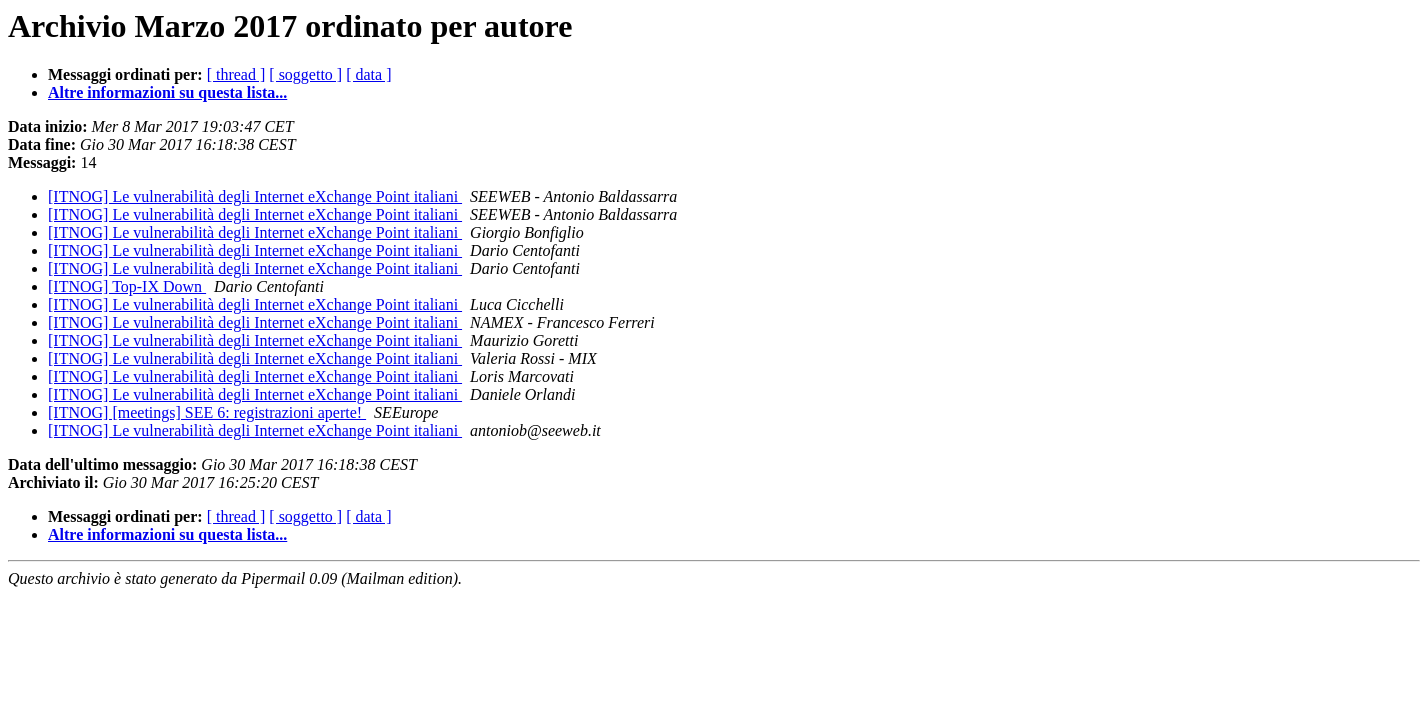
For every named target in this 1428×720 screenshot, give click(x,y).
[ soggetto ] (305, 74)
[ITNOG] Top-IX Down (127, 286)
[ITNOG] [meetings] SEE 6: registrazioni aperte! (207, 412)
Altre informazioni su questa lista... (167, 92)
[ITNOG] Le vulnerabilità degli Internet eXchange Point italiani (255, 196)
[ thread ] (236, 74)
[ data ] (368, 74)
